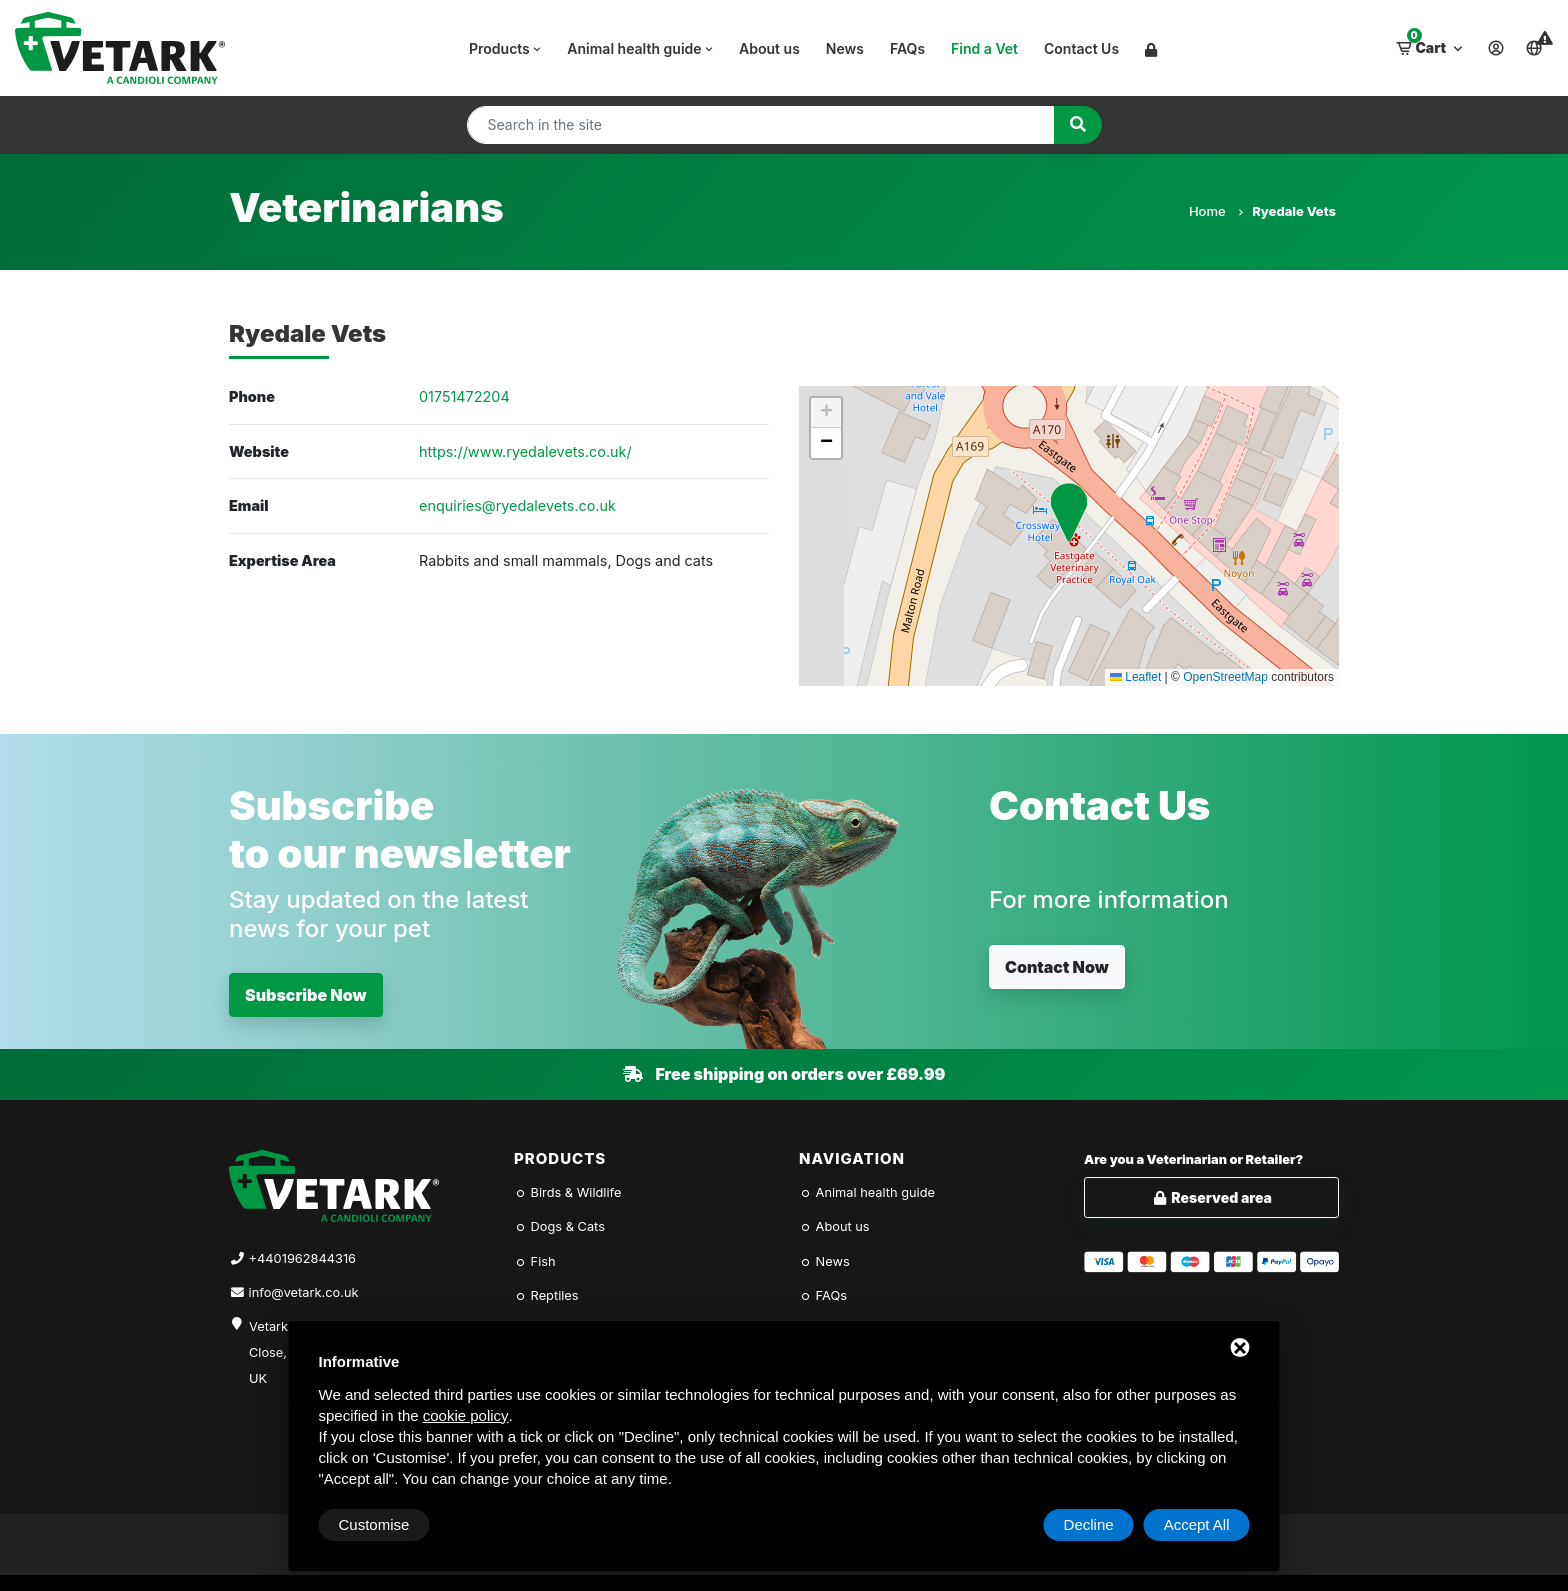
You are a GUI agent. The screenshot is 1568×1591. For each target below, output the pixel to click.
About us (769, 48)
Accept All (1197, 1524)
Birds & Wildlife (567, 1192)
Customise (374, 1524)
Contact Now (1057, 967)
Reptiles (546, 1295)
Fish (535, 1261)
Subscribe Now (306, 995)
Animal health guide (641, 48)
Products (506, 48)
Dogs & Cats (559, 1226)
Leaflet (1135, 677)
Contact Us (1081, 48)
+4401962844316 (302, 1258)
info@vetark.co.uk (304, 1292)
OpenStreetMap (1225, 677)
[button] (1069, 512)
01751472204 (464, 396)
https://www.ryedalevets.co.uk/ (525, 451)
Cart (1431, 43)
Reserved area (1211, 1197)
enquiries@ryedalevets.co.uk (517, 505)
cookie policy (466, 1415)
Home (1215, 211)
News (845, 48)
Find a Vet (984, 48)
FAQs (907, 48)
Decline (1089, 1524)
